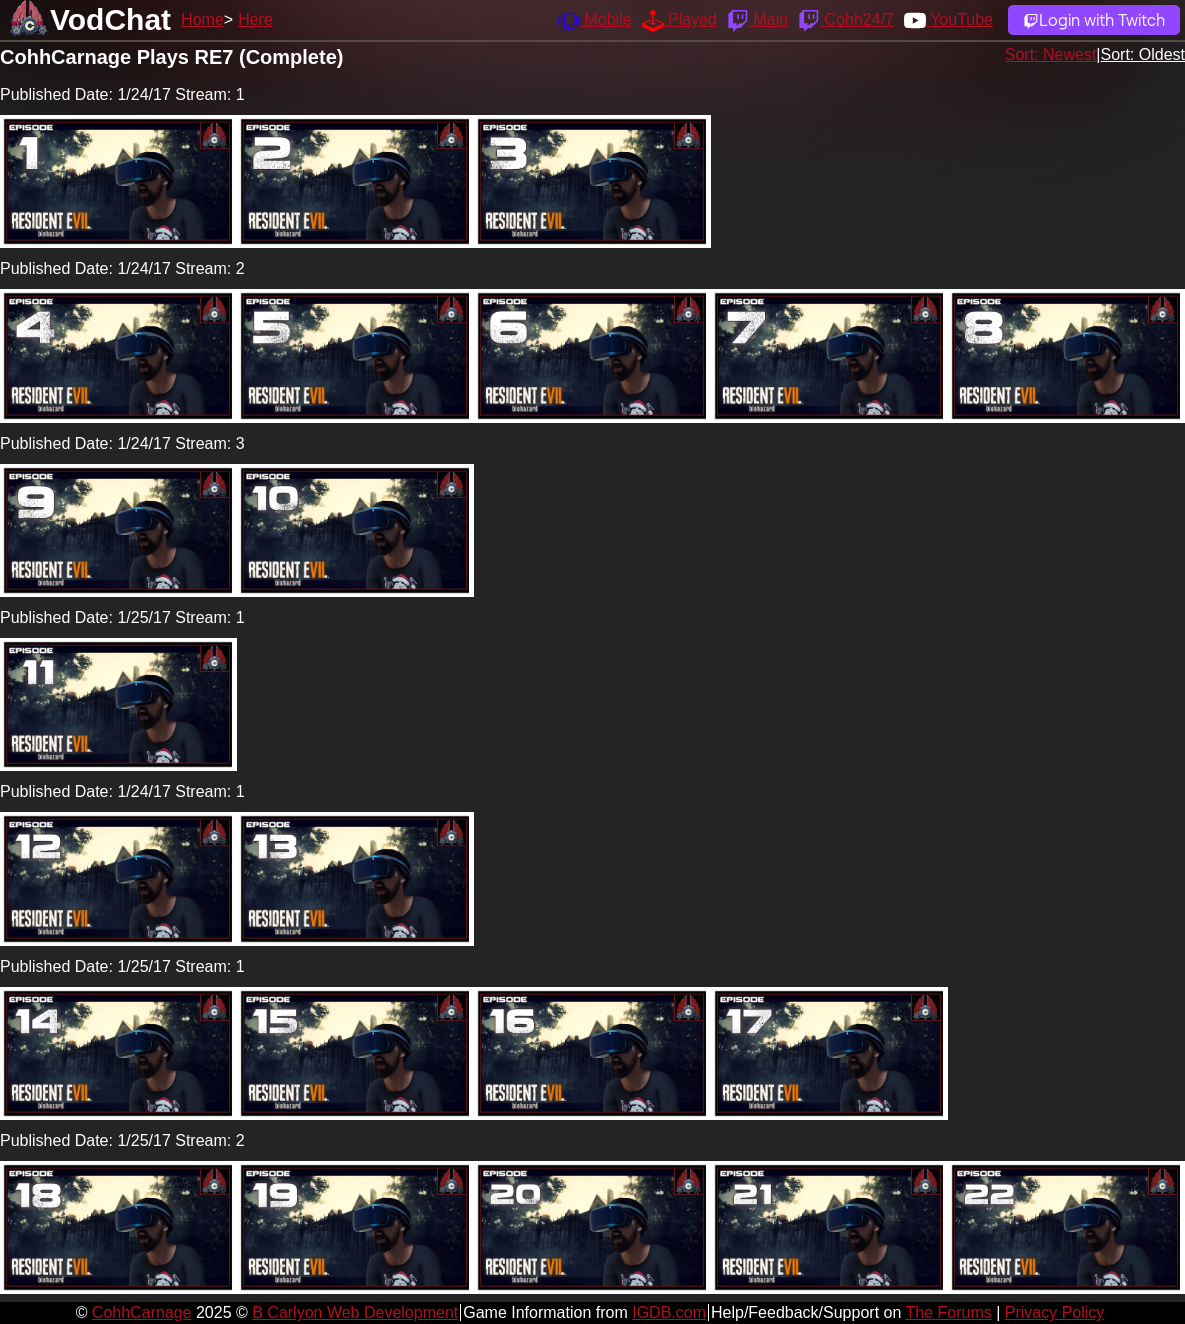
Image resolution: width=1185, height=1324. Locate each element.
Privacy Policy (1055, 1312)
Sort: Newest (1051, 54)
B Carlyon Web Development (355, 1312)
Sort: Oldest (1143, 54)
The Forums (948, 1312)
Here (255, 19)
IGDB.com (669, 1312)
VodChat (110, 19)
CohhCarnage (142, 1312)
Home (202, 19)
